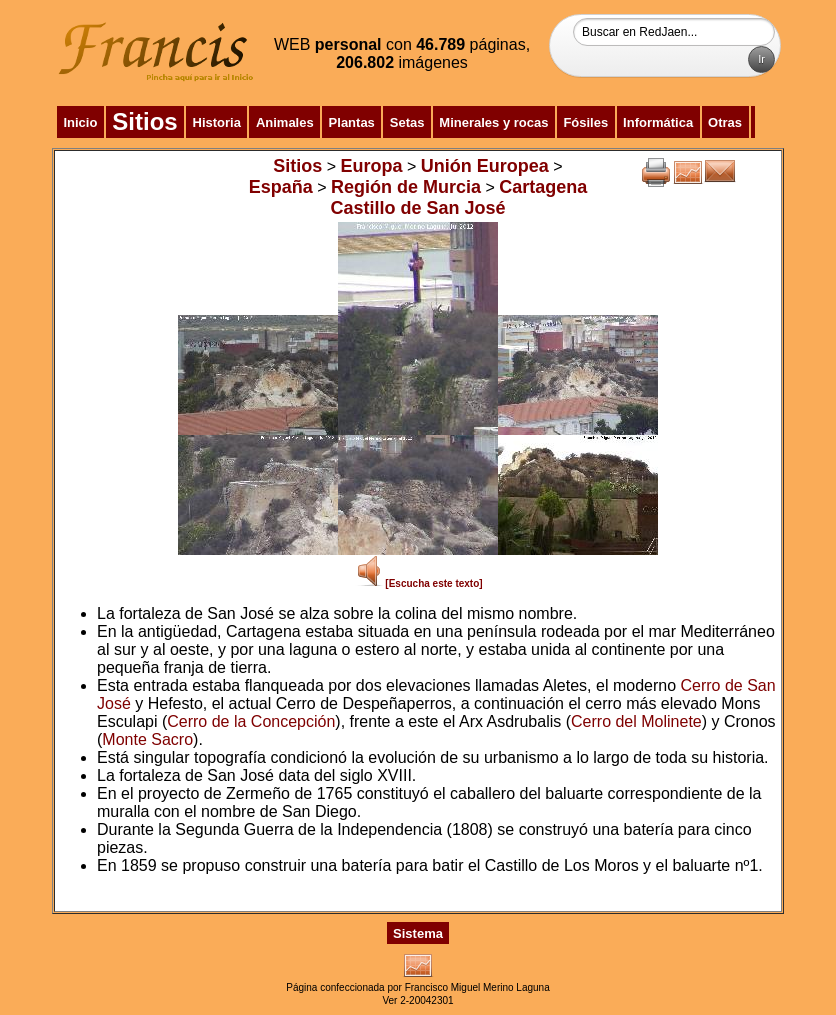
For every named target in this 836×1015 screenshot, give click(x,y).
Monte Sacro (147, 739)
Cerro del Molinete (636, 721)
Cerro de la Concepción (251, 721)
